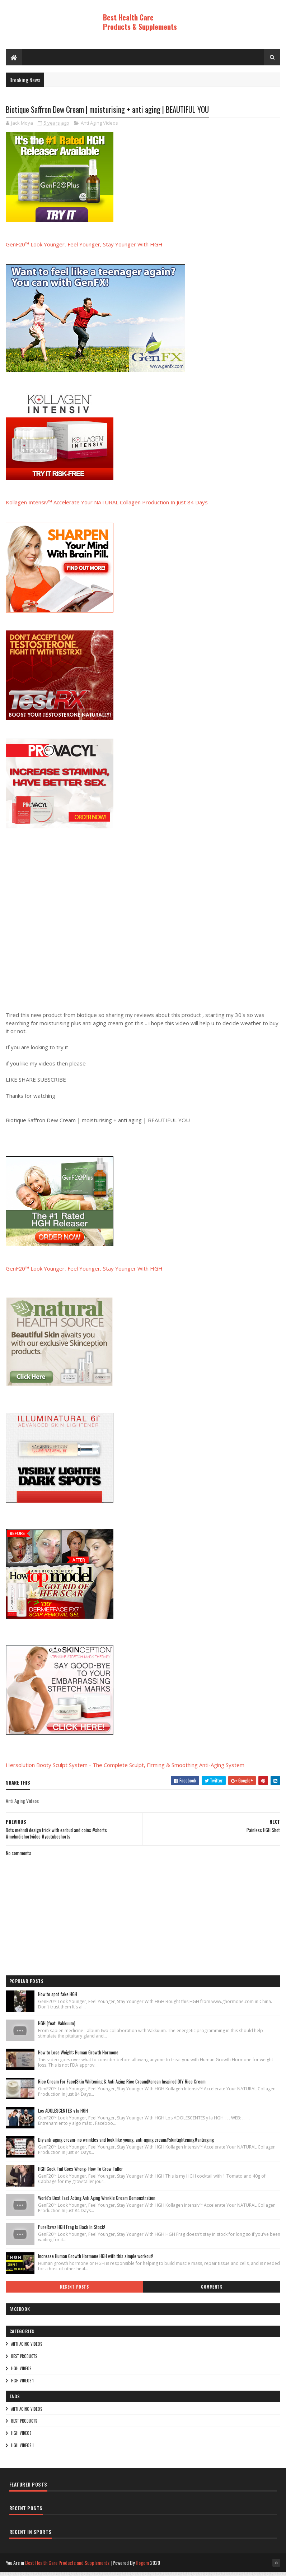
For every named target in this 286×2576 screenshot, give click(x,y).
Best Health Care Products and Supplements (67, 2567)
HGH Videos (21, 2373)
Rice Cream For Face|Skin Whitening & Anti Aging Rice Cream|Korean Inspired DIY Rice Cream (122, 2086)
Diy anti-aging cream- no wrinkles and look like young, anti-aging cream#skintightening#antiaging (126, 2144)
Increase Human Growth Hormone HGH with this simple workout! (95, 2260)
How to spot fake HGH (57, 1998)
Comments (211, 2291)
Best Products (24, 2360)
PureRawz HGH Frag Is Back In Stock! (71, 2231)
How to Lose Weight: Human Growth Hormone (78, 2057)
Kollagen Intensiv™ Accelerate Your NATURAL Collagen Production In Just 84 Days (107, 506)
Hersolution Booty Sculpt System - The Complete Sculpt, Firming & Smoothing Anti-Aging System (125, 1769)
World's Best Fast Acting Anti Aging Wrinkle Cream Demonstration (96, 2202)
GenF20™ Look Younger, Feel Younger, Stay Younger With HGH (84, 248)
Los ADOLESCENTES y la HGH (63, 2115)
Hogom (142, 2567)
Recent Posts (74, 2291)
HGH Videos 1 (22, 2385)
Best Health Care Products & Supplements (140, 22)
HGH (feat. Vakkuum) (56, 2027)
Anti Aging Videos (99, 127)
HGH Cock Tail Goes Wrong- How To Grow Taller (80, 2173)
